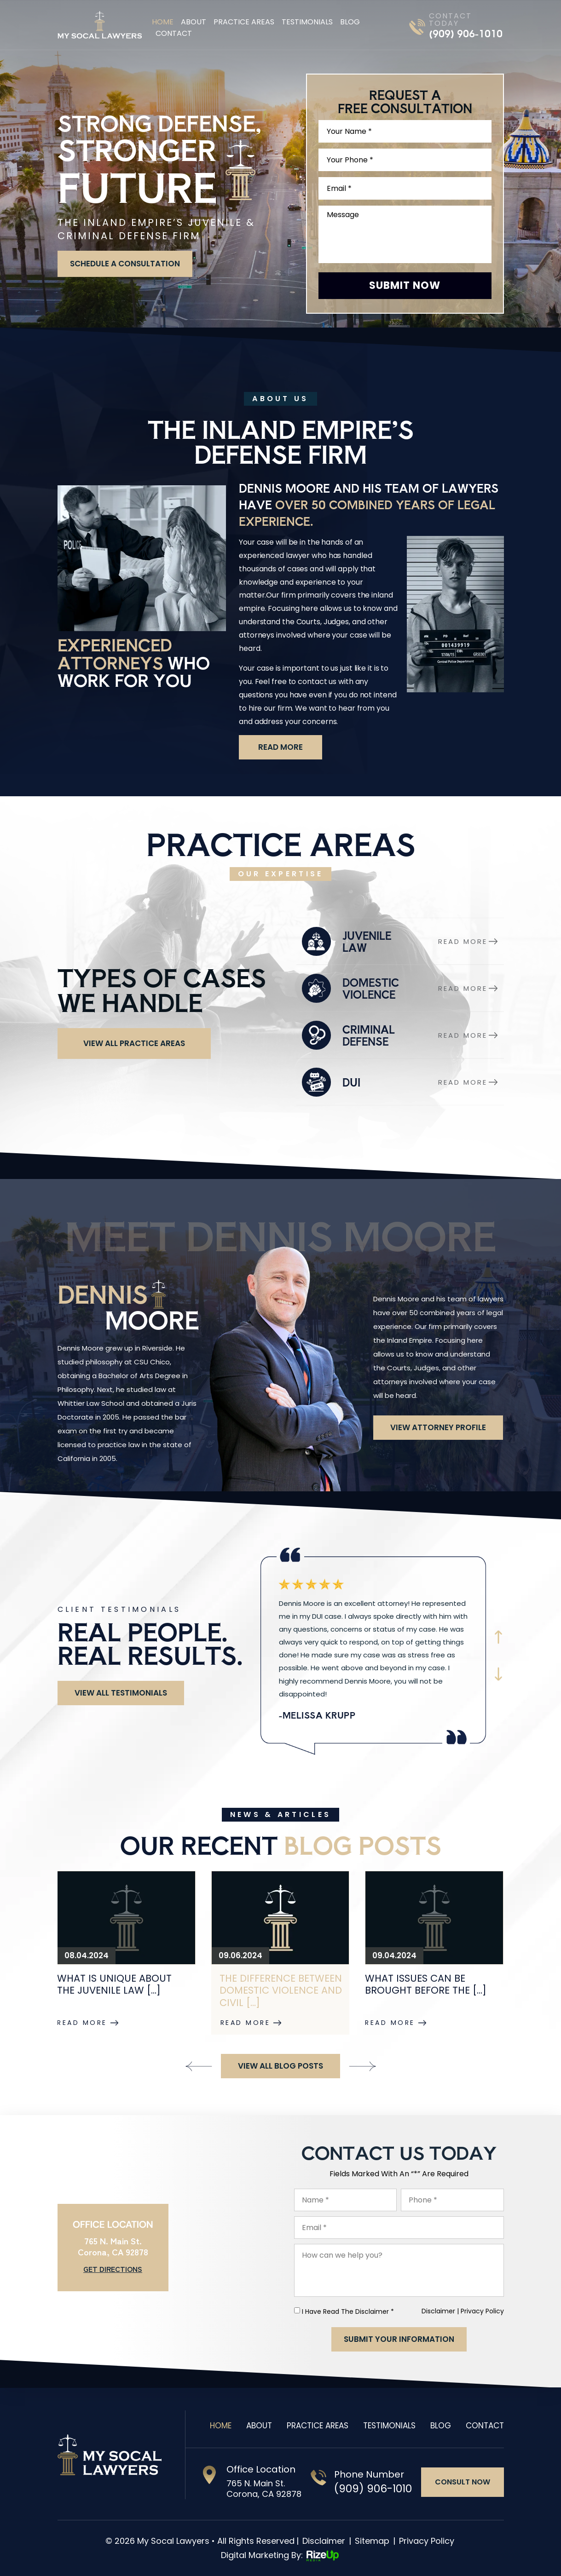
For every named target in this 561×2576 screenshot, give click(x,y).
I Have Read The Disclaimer (348, 2311)
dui (399, 1082)
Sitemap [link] (372, 2541)
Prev (498, 1637)
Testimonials (307, 22)
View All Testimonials (121, 1692)
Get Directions (112, 2268)
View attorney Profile (438, 1427)
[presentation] (199, 2066)
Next (498, 1673)
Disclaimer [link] (323, 2541)
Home (163, 22)
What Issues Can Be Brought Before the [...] (425, 1984)
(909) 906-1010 (466, 33)
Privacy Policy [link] (426, 2541)
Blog (350, 22)
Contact (174, 33)
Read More (82, 2022)
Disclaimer (438, 2311)
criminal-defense (399, 1035)
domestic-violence (399, 988)
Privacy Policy (482, 2311)
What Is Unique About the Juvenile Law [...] (114, 1984)
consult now (462, 2482)
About (193, 22)
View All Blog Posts (280, 2065)
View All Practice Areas (134, 1043)
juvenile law (399, 941)
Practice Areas (244, 22)
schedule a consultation (125, 263)
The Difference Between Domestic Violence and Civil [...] (281, 1991)
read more (280, 747)
